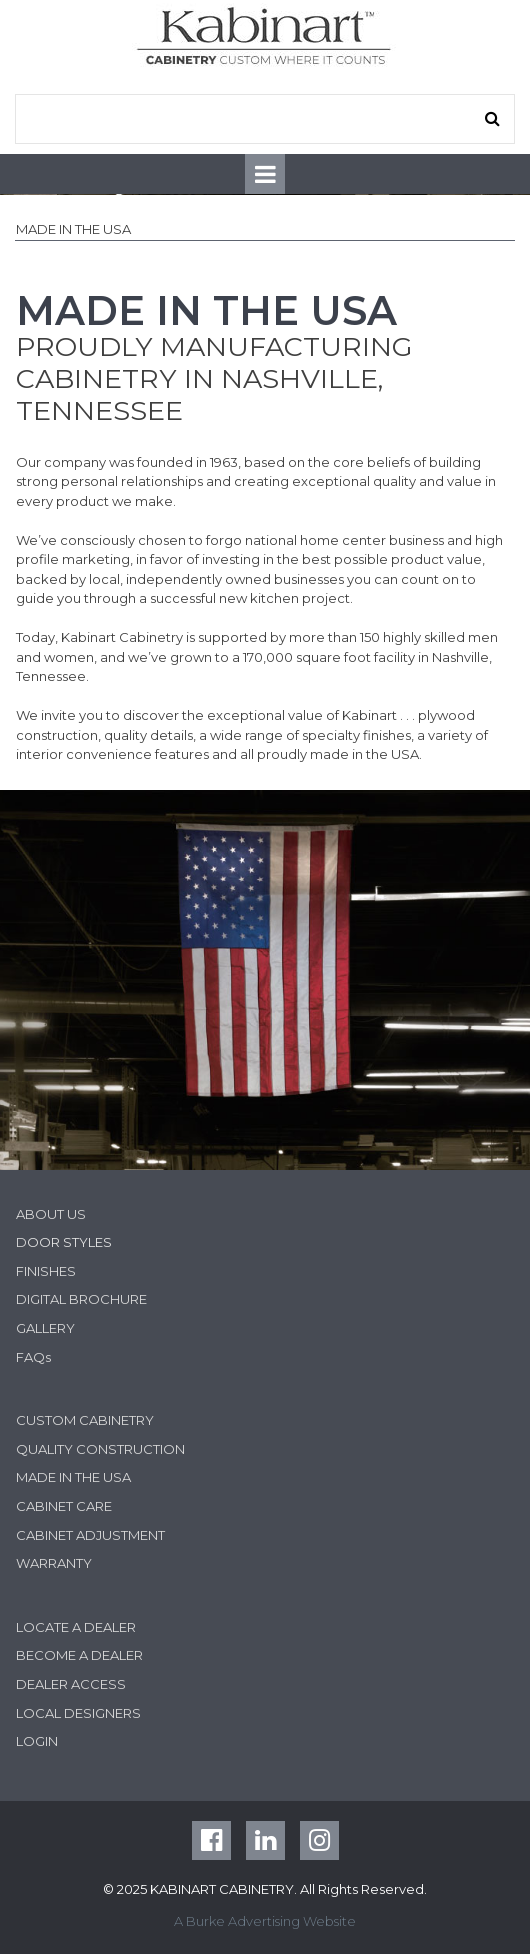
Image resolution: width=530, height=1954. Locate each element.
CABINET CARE (64, 1506)
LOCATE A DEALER (76, 1627)
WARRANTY (54, 1563)
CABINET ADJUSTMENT (90, 1535)
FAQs (33, 1357)
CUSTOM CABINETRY (85, 1420)
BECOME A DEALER (79, 1655)
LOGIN (37, 1741)
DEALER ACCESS (71, 1684)
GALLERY (45, 1328)
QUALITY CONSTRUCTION (100, 1449)
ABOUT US (51, 1214)
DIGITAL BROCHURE (81, 1299)
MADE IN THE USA (73, 1477)
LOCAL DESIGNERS (78, 1713)
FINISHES (46, 1271)
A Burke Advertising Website (265, 1921)
